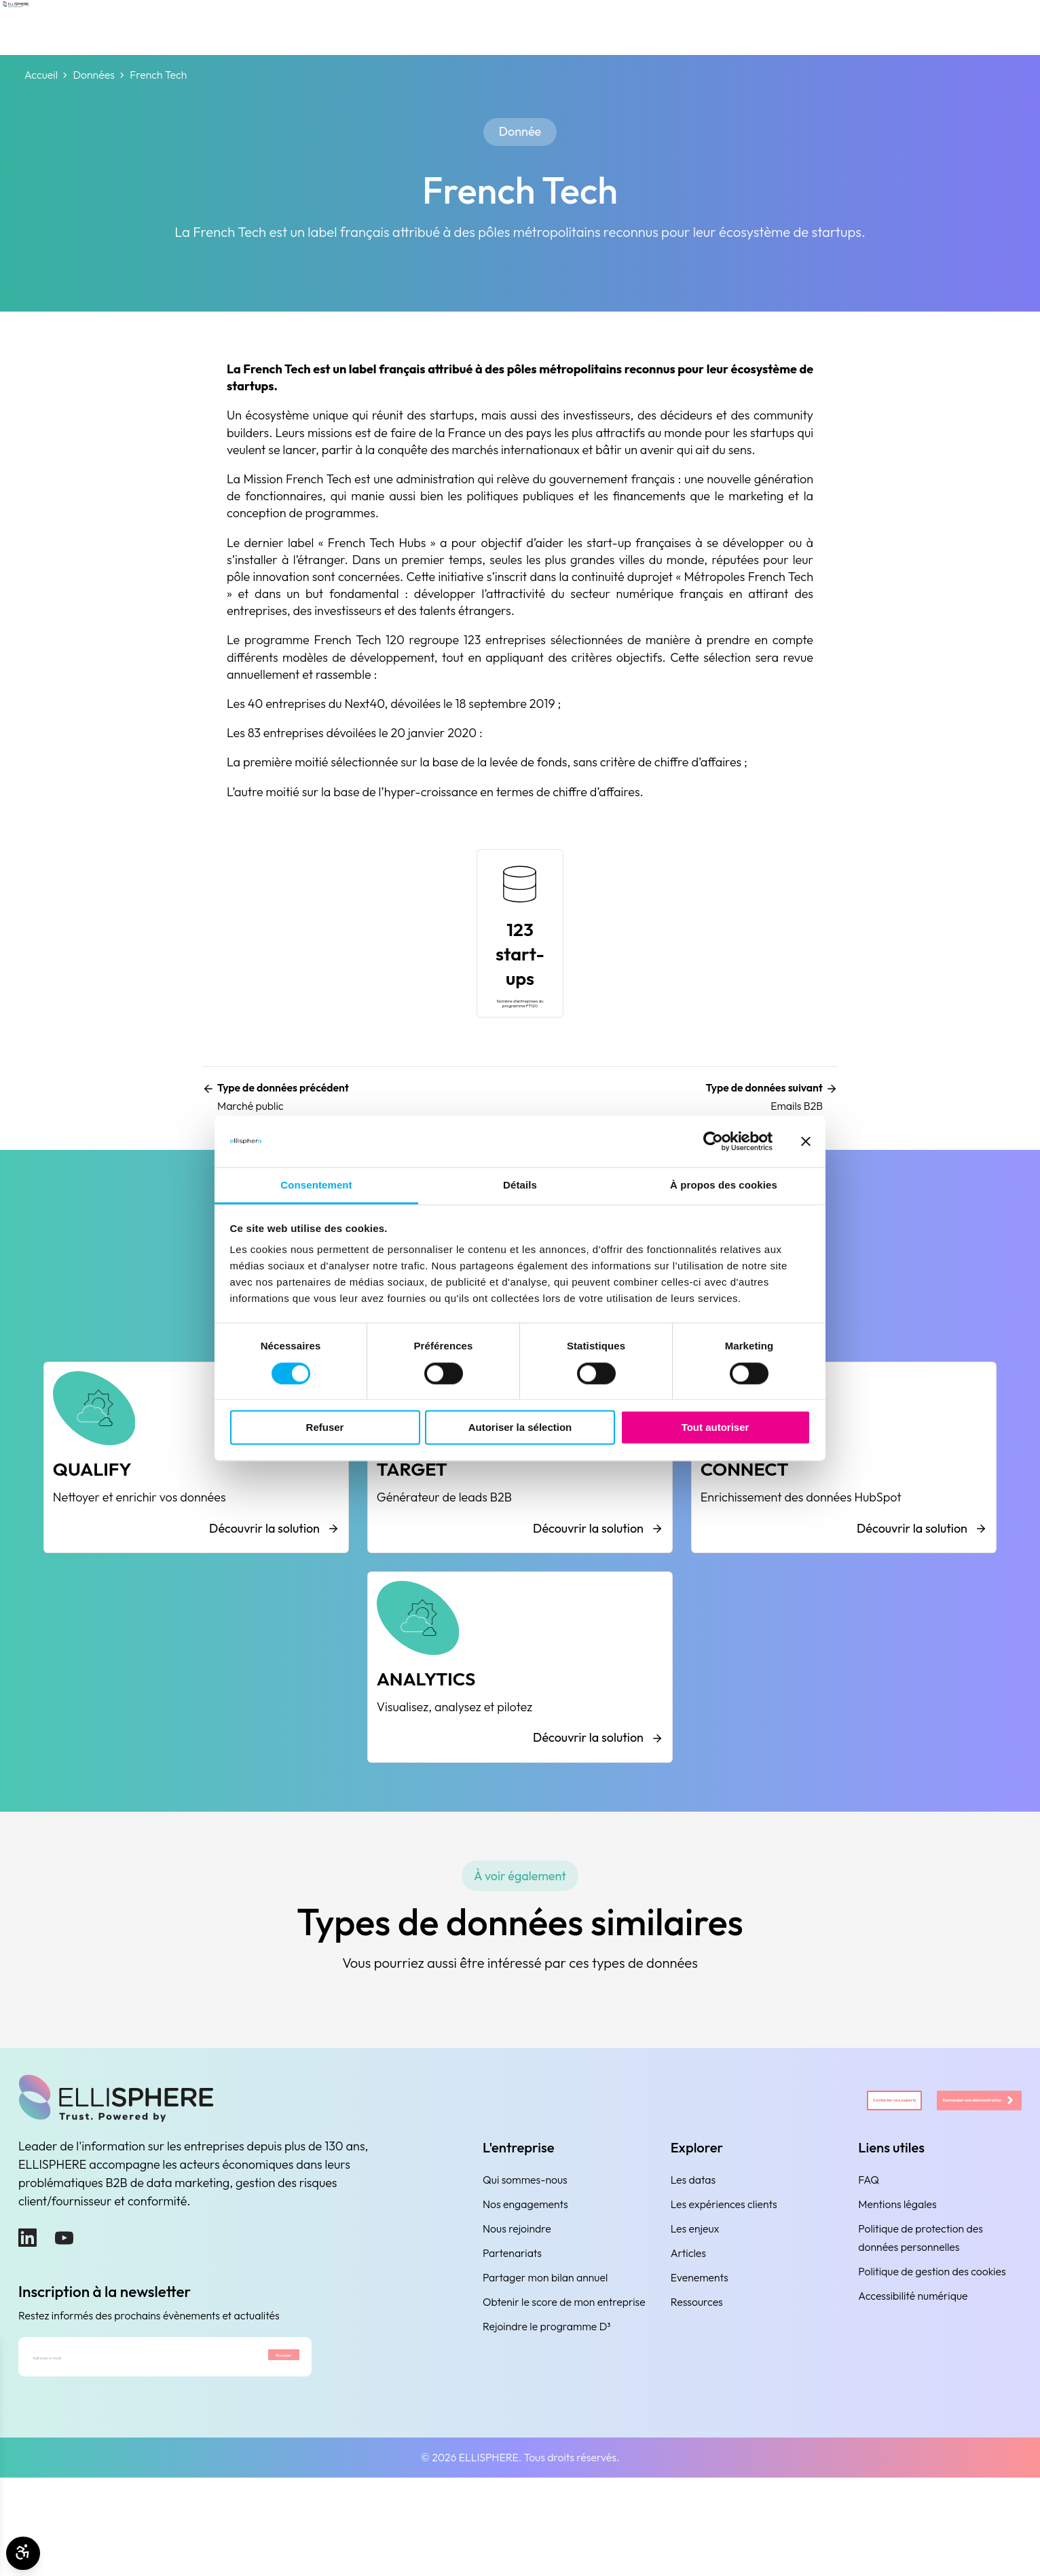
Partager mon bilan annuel (545, 2360)
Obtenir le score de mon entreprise (564, 2384)
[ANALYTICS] (520, 1734)
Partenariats (512, 2335)
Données (93, 75)
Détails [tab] (520, 1185)
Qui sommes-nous (525, 2262)
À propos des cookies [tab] (723, 1185)
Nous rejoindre (517, 2311)
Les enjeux (695, 2311)
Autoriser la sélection (520, 1428)
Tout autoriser (715, 1428)
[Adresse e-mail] (117, 2448)
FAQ (868, 2262)
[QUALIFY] (196, 1493)
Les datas (693, 2262)
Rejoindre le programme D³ (547, 2409)
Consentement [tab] (316, 1185)
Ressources (697, 2384)
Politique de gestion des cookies (931, 2354)
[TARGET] (520, 1493)
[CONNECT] (844, 1493)
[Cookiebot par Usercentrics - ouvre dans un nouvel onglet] (713, 1141)
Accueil (41, 75)
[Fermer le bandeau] (806, 1141)
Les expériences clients (724, 2287)
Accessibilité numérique (912, 2378)
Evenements (699, 2360)
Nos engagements (525, 2287)
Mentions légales (897, 2287)
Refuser (325, 1428)
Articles (688, 2335)
